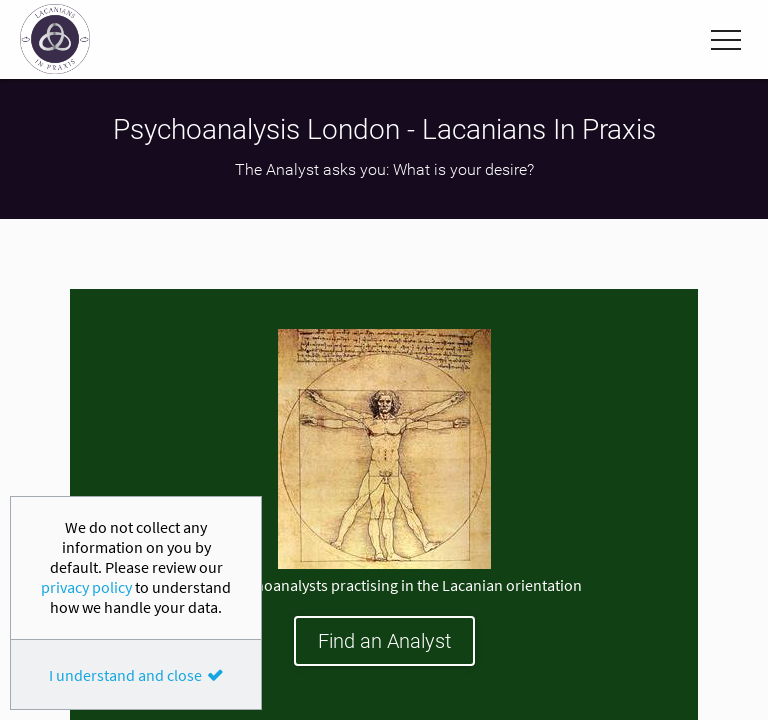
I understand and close (125, 675)
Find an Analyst (384, 641)
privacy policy (86, 587)
